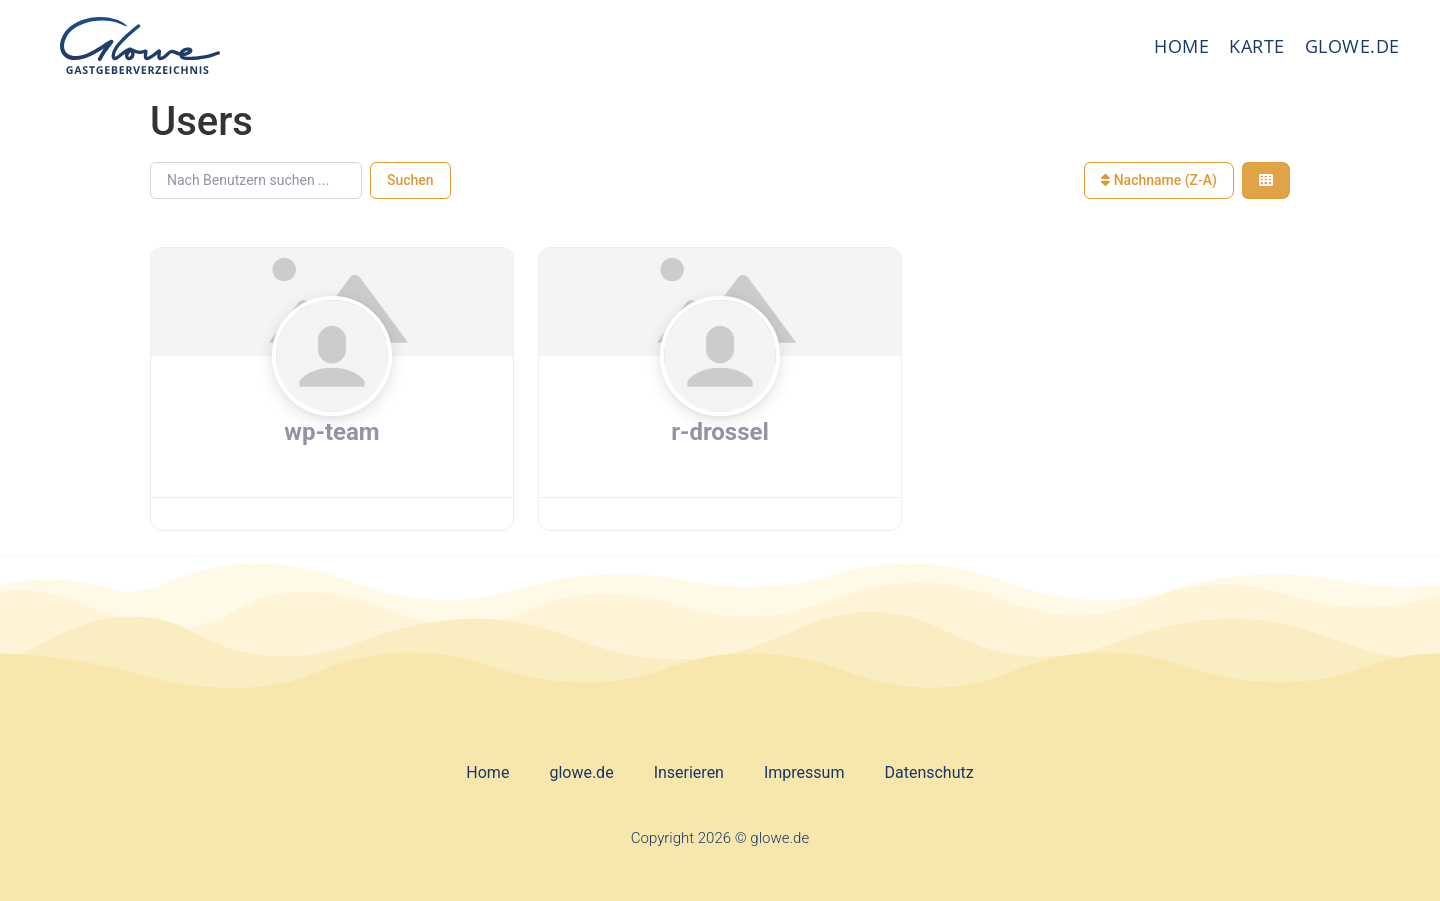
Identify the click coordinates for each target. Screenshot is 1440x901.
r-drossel (720, 432)
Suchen (410, 180)
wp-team (331, 432)
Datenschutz (928, 772)
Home (1181, 46)
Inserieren (689, 772)
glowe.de (1352, 46)
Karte (1257, 46)
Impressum (804, 772)
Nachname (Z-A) (1159, 180)
